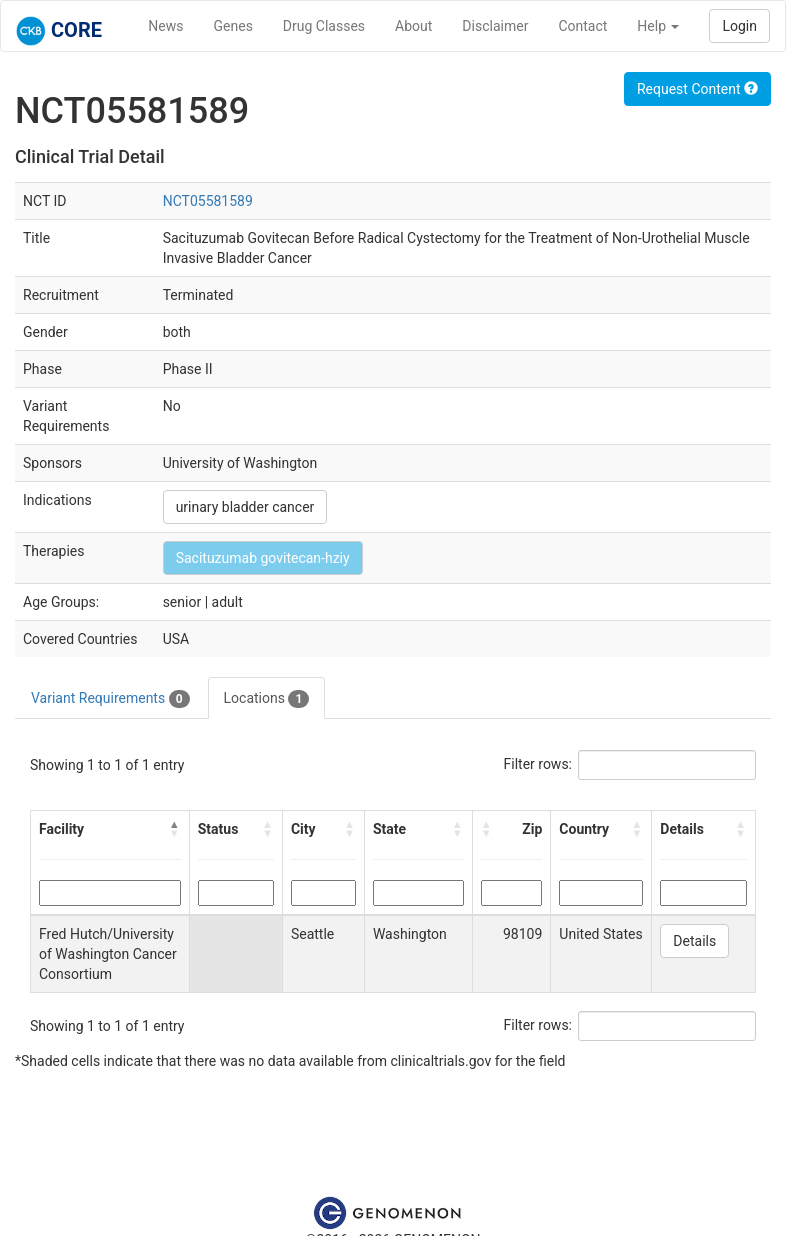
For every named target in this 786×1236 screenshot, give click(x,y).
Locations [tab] (267, 699)
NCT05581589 (208, 201)
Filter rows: (538, 764)
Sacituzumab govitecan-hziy (263, 558)
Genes (233, 26)
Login (739, 26)
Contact (582, 26)
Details (694, 941)
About (413, 26)
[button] (175, 829)
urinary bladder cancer (245, 507)
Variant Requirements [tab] (110, 699)
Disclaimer (495, 26)
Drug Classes (324, 26)
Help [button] (658, 26)
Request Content (697, 89)
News (165, 26)
